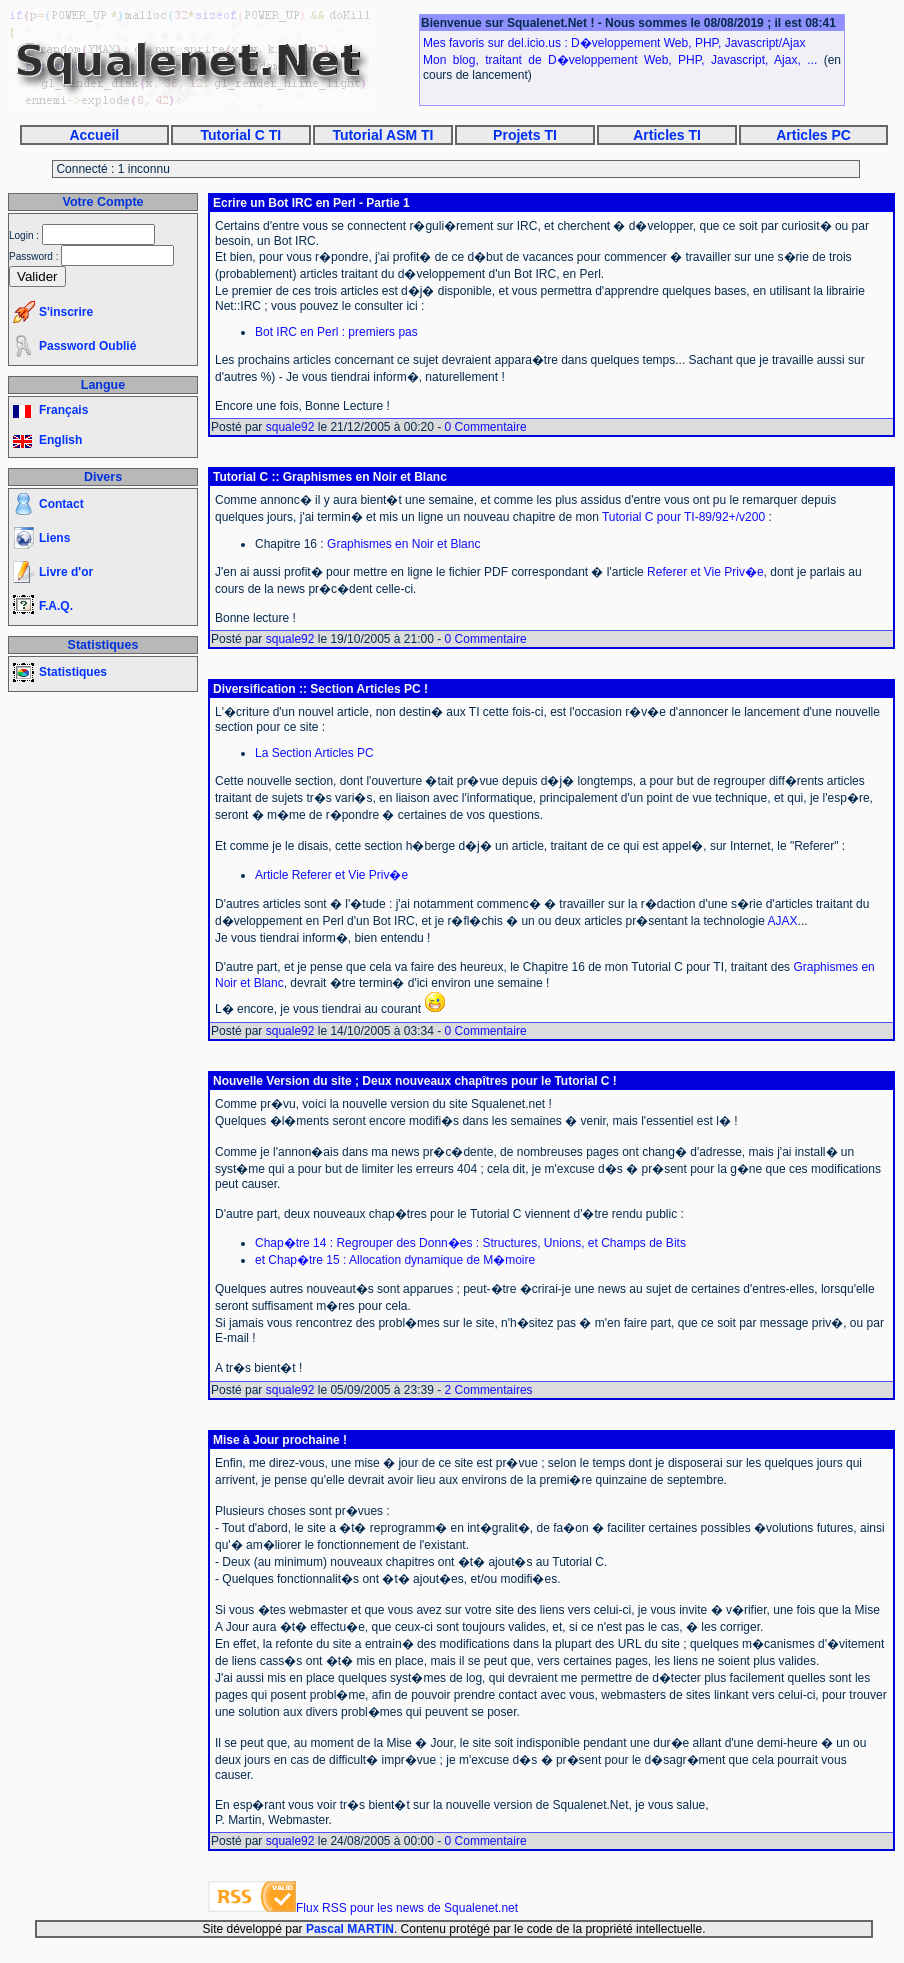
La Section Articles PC (314, 753)
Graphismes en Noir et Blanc (403, 544)
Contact (61, 504)
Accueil (94, 135)
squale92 (290, 427)
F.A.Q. (56, 606)
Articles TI (667, 135)
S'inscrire (66, 312)
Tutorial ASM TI (382, 135)
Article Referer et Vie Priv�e (331, 875)
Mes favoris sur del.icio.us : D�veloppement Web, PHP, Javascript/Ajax (614, 43)
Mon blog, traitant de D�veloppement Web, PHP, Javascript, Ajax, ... (620, 60)
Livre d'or (66, 572)
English (60, 440)
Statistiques (73, 672)
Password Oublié (87, 346)
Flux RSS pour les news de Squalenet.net (407, 1908)
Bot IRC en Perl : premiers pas (336, 332)
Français (63, 410)
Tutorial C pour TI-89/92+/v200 (683, 517)
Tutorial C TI (241, 135)
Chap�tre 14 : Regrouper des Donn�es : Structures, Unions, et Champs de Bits (470, 1243)
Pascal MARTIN (350, 1929)
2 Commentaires (489, 1390)
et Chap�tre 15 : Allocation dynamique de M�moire (395, 1260)
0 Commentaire (486, 427)
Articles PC (813, 135)
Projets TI (525, 135)
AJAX (783, 921)
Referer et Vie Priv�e (705, 572)
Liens (54, 538)
